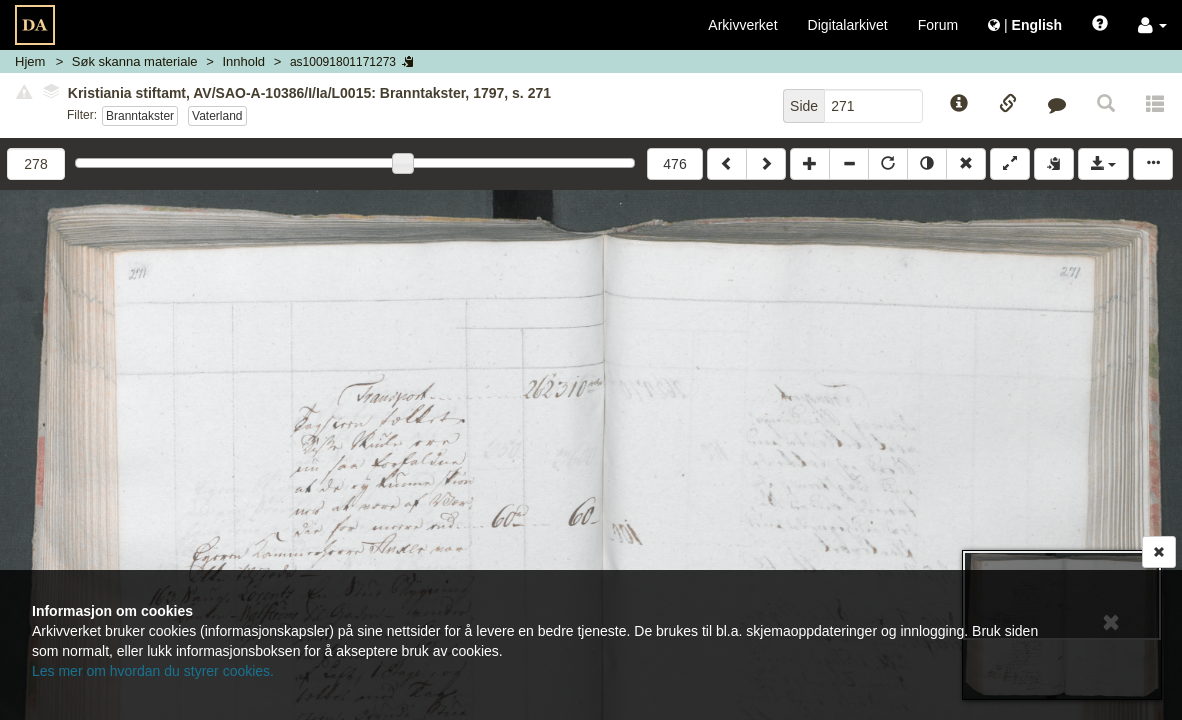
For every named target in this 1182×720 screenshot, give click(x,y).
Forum (938, 25)
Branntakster (140, 116)
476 (674, 164)
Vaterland (217, 116)
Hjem (30, 61)
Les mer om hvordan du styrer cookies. (153, 671)
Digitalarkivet (848, 25)
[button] (1152, 25)
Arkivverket (742, 25)
